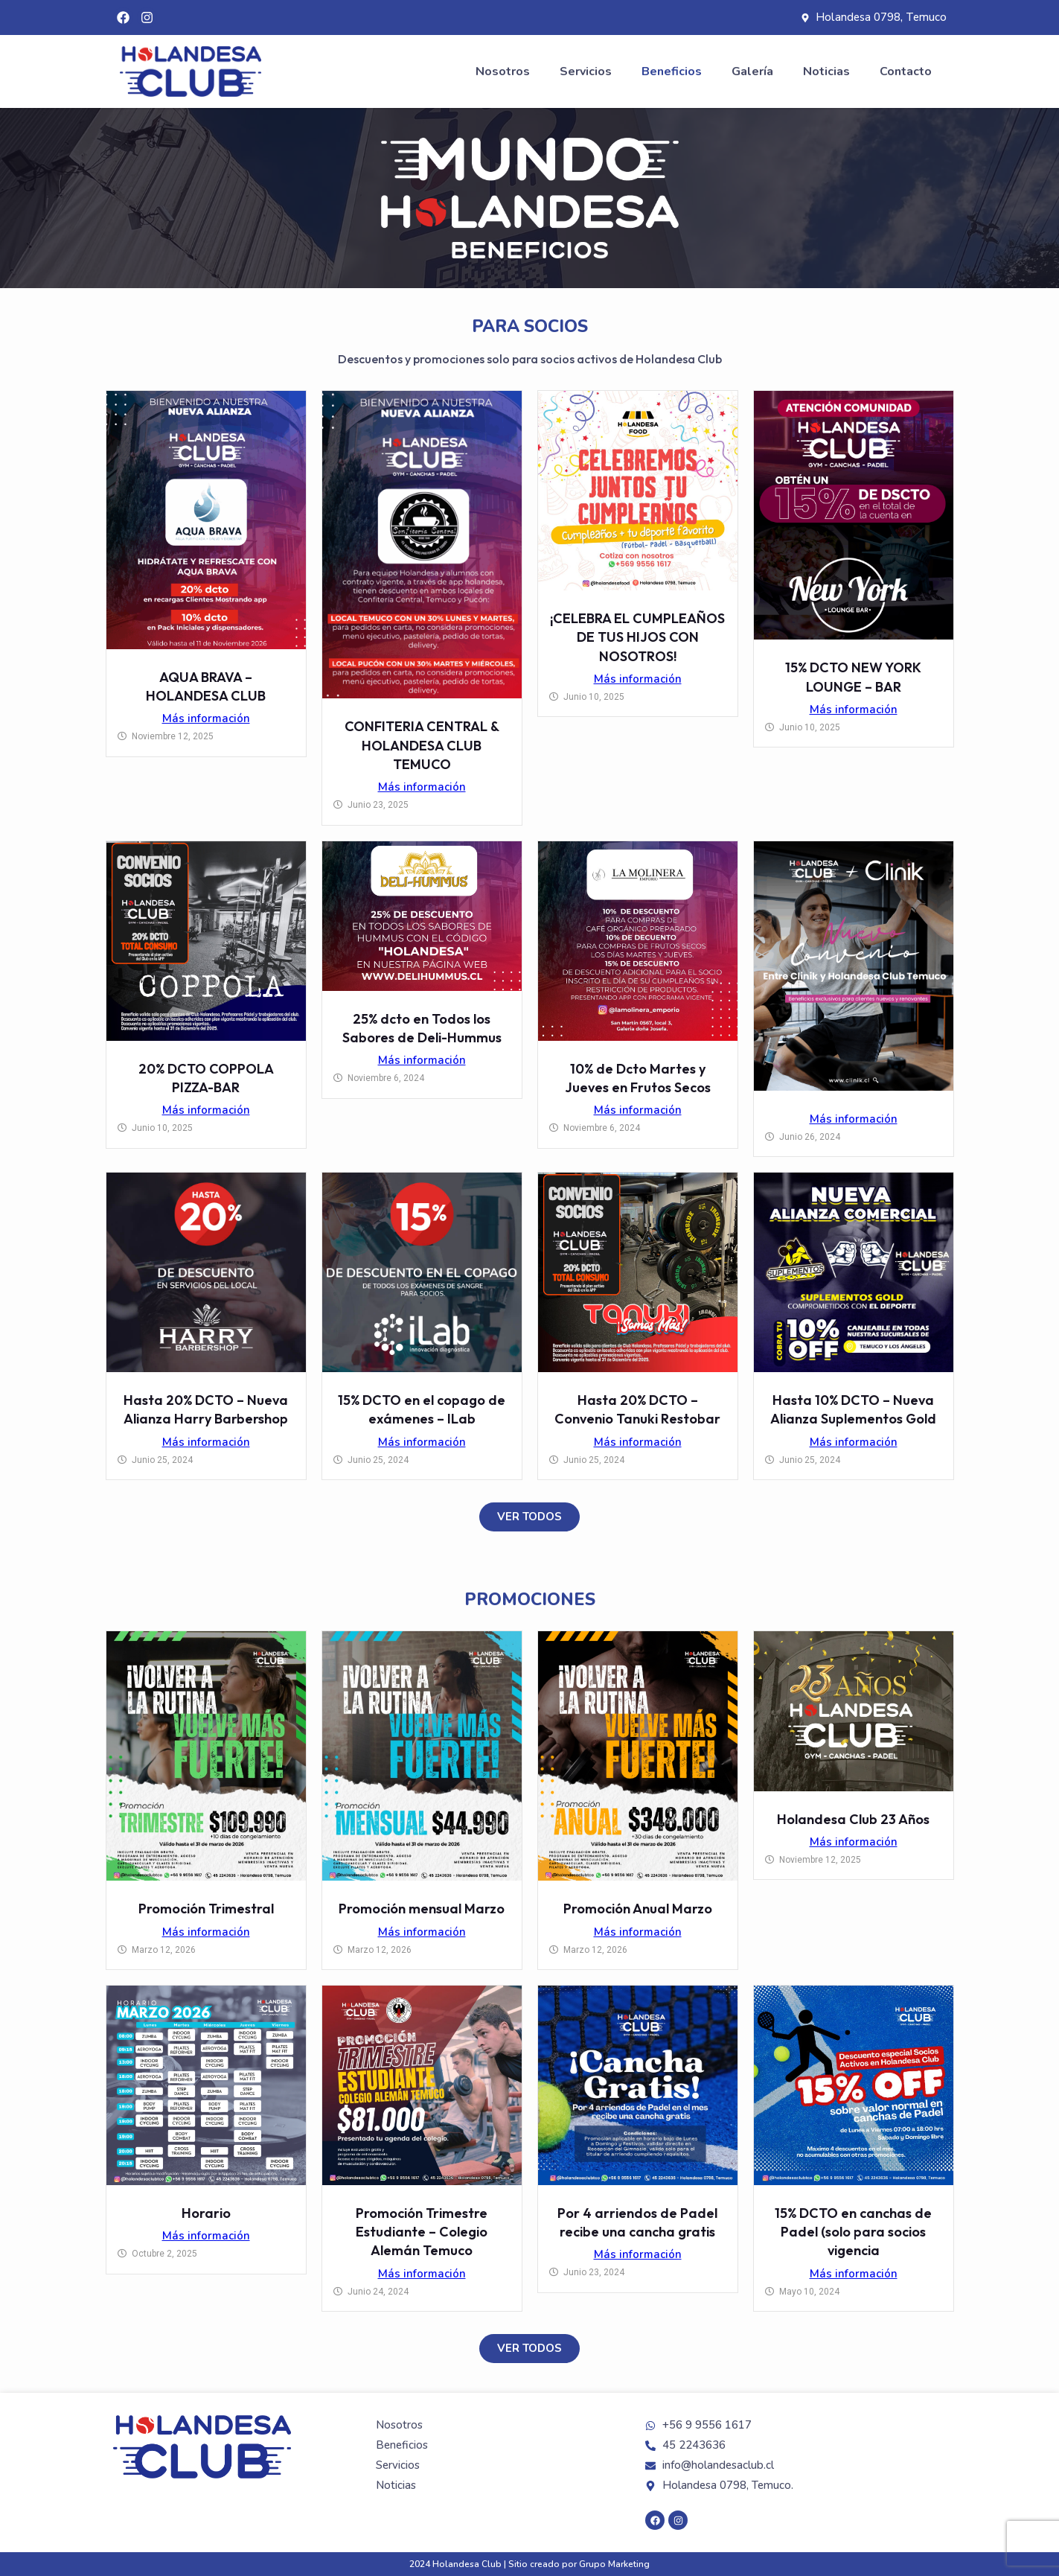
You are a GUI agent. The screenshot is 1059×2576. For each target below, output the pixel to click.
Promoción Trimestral (206, 1908)
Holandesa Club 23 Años (853, 1819)
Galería (752, 71)
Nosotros (503, 71)
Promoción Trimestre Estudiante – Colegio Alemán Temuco (421, 2231)
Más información (206, 718)
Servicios (586, 71)
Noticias (826, 71)
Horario (206, 2213)
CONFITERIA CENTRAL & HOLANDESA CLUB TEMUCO (422, 745)
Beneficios (672, 71)
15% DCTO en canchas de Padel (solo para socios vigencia (853, 2231)
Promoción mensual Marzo (422, 1908)
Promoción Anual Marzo (637, 1908)
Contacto (906, 71)
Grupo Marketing (614, 2564)
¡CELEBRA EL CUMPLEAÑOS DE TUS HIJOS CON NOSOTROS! (637, 637)
